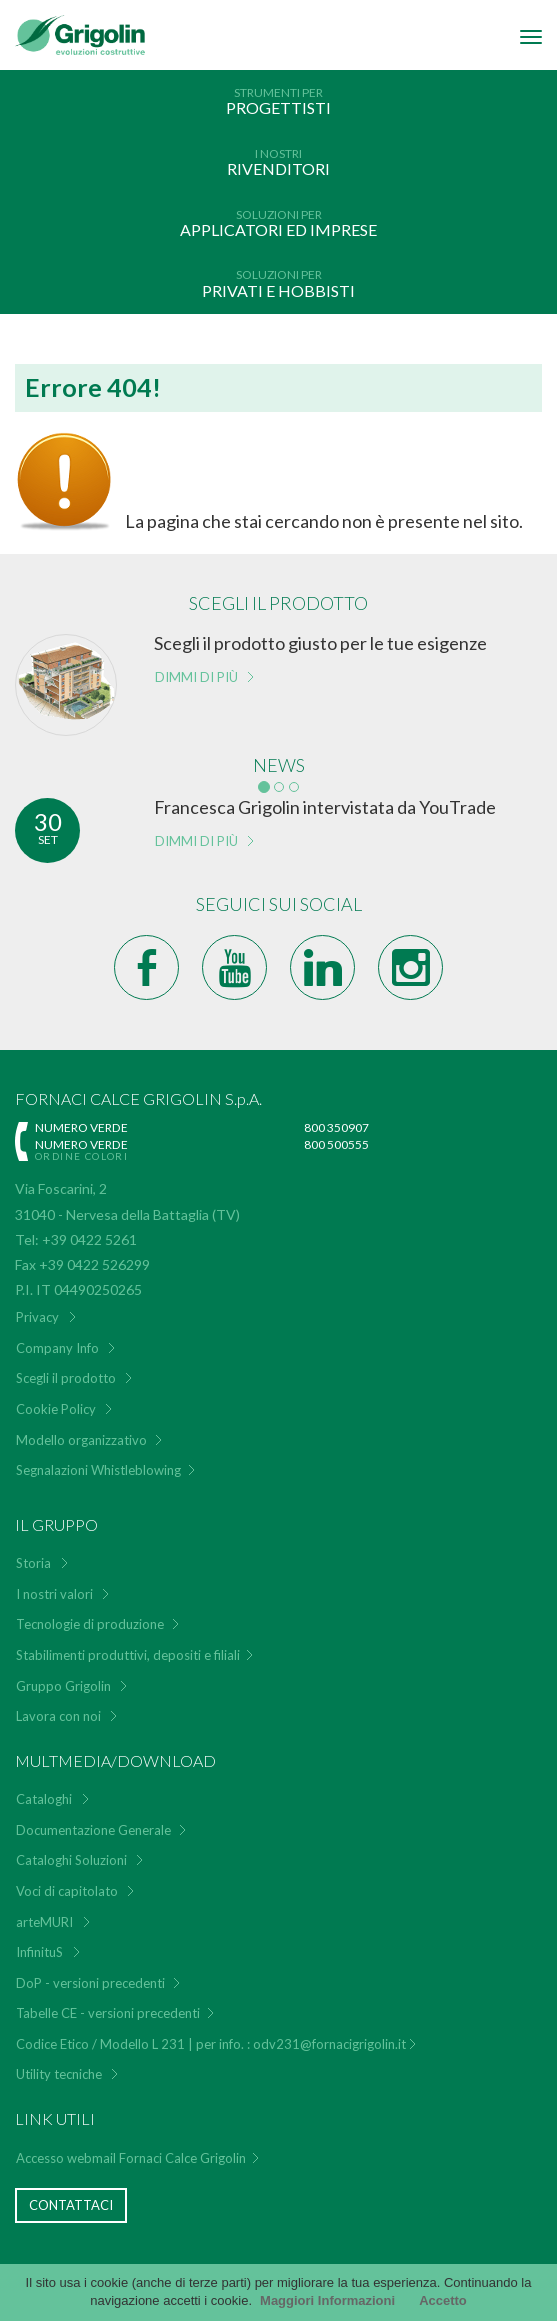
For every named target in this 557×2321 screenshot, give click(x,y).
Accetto (443, 2300)
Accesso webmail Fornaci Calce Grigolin (131, 2158)
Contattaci (71, 2205)
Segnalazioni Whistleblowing (98, 1470)
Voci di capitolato (67, 1891)
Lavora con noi (58, 1716)
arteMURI (44, 1922)
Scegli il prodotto (66, 1378)
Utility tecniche (59, 2074)
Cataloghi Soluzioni (71, 1860)
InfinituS (39, 1952)
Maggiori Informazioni (327, 2300)
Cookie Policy (56, 1409)
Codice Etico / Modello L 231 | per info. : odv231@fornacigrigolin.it (211, 2044)
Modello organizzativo (81, 1440)
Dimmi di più (196, 677)
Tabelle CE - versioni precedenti (108, 2013)
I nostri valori (54, 1594)
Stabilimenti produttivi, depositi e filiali (128, 1655)
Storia (33, 1563)
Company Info (57, 1348)
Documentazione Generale (93, 1830)
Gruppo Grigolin (63, 1686)
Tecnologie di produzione (90, 1624)
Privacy (37, 1317)
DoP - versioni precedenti (90, 1983)
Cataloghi (44, 1799)
